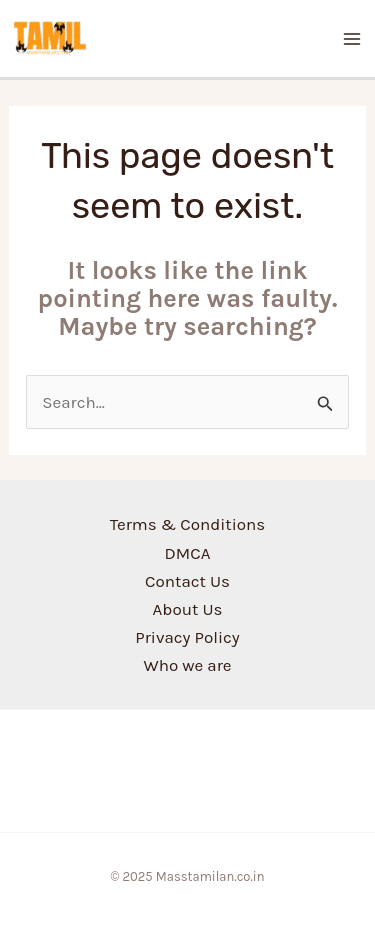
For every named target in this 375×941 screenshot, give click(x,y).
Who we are (187, 665)
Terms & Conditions (188, 524)
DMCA (188, 553)
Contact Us (187, 581)
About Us (188, 609)
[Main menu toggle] (353, 39)
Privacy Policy (187, 637)
